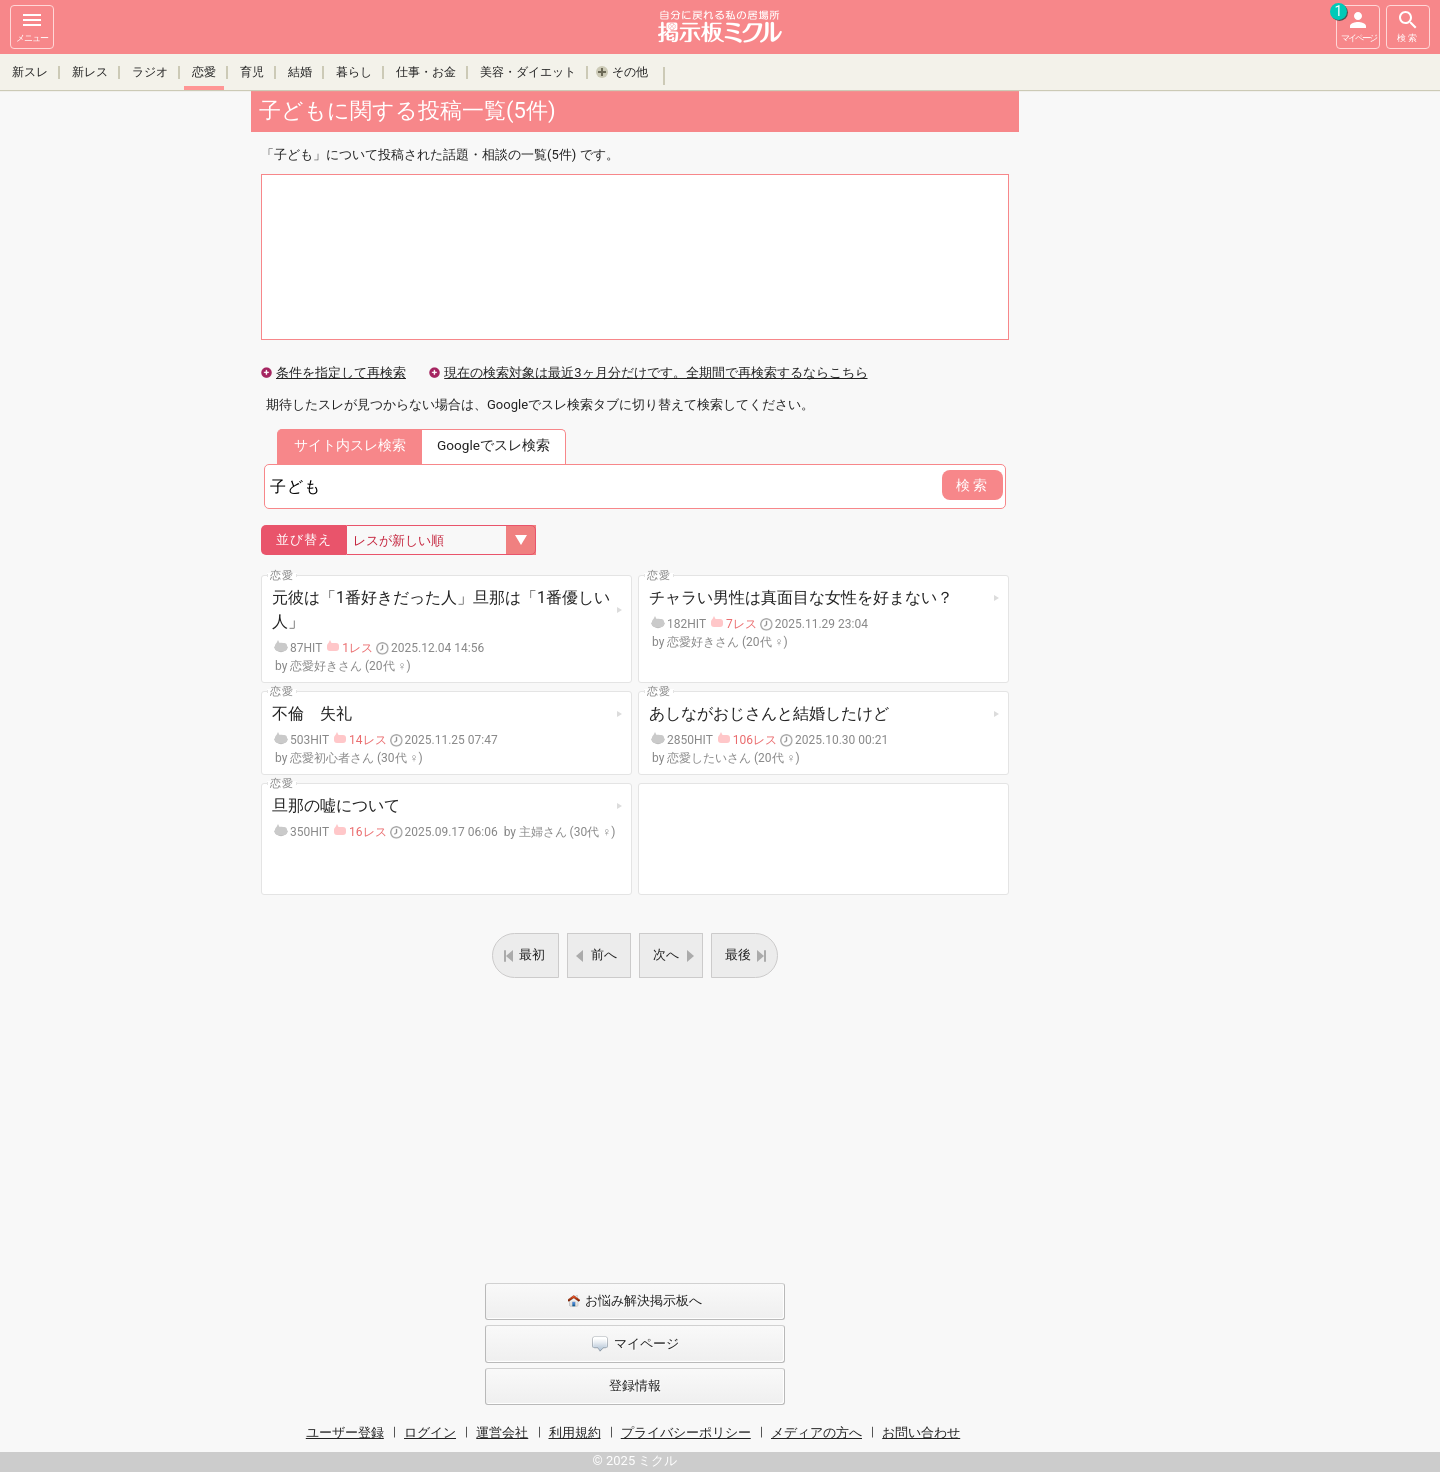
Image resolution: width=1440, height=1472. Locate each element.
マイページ (1356, 24)
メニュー (32, 25)
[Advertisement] (1160, 390)
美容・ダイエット (528, 72)
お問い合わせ (921, 1432)
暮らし (354, 72)
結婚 (300, 72)
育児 (252, 72)
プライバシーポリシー (686, 1432)
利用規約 (575, 1432)
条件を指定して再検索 (341, 372)
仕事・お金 (426, 72)
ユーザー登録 (345, 1432)
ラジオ (150, 72)
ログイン (430, 1432)
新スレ (30, 72)
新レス (90, 72)
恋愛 (204, 72)
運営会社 (502, 1432)
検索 (1408, 25)
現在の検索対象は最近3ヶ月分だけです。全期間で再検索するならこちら (655, 372)
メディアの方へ (816, 1432)
